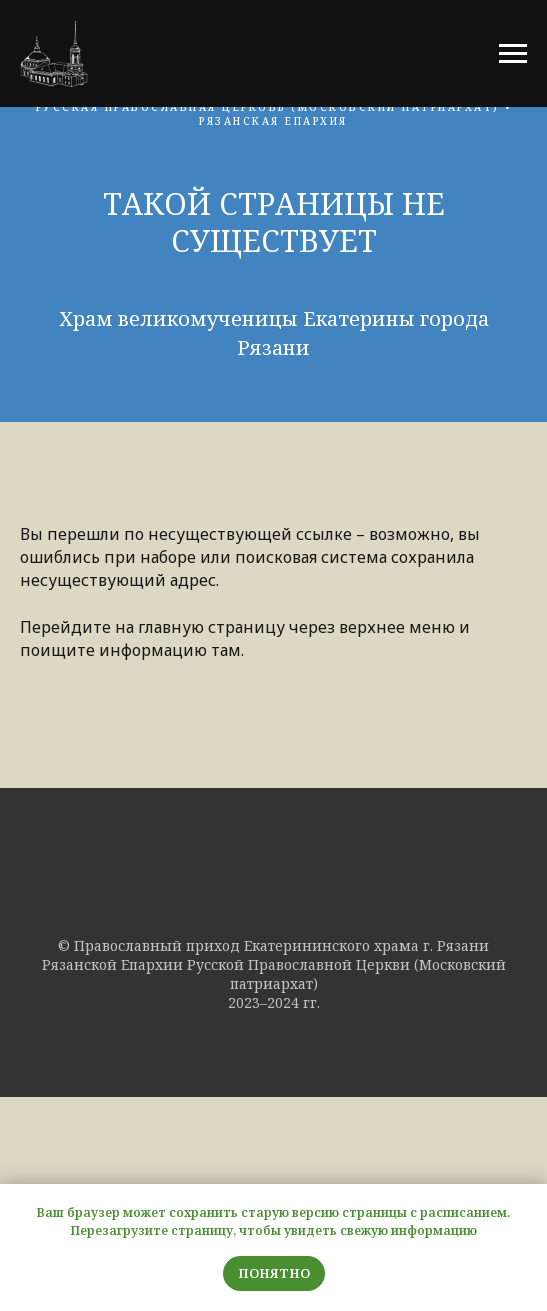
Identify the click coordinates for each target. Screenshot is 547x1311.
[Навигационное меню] (513, 54)
